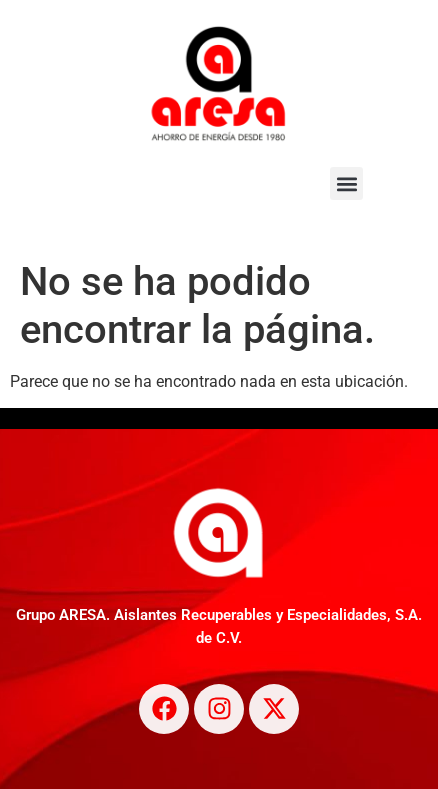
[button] (346, 183)
